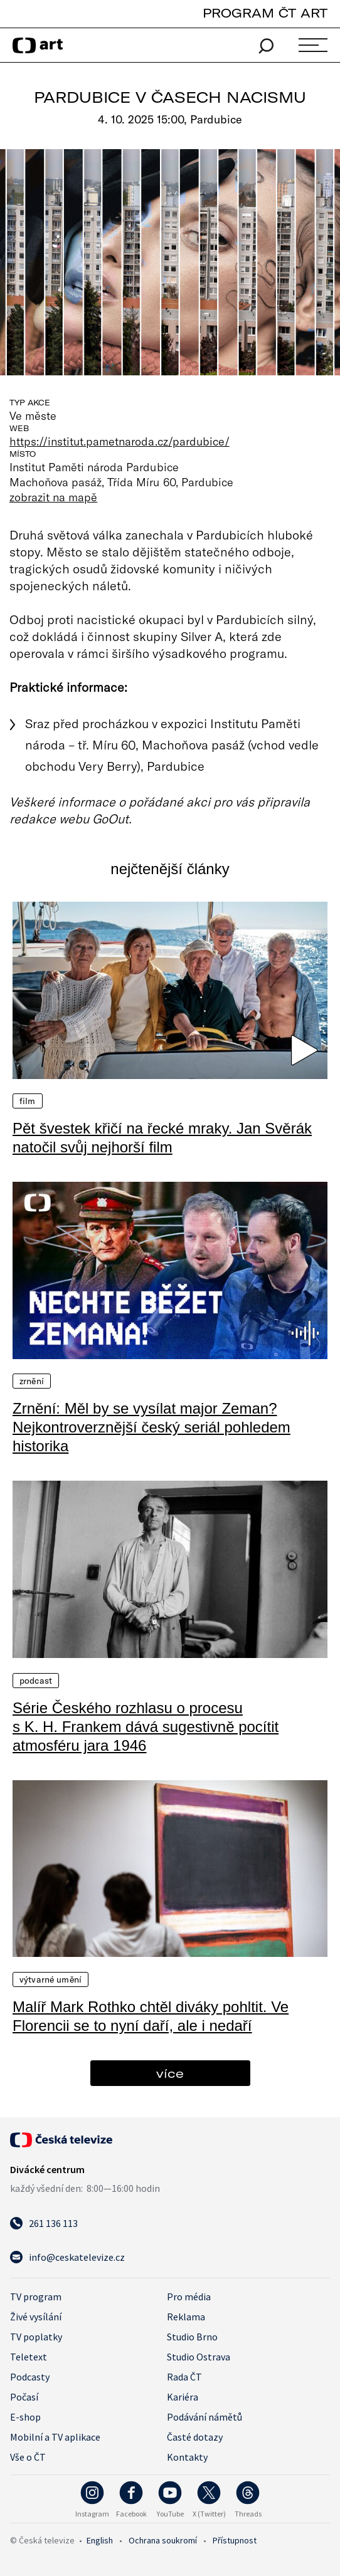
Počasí (24, 2397)
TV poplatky (36, 2336)
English (100, 2540)
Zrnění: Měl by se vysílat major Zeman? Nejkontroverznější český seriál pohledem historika (151, 1427)
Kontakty (187, 2457)
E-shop (25, 2417)
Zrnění (31, 1381)
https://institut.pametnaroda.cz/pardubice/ (119, 441)
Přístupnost (235, 2540)
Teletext (28, 2356)
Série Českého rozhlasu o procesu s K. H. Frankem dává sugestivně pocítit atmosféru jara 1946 (146, 1726)
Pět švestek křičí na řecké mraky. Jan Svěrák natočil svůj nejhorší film (162, 1137)
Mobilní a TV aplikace (55, 2437)
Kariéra (182, 2397)
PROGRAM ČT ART (265, 13)
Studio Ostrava (198, 2356)
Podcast (35, 1680)
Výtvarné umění (50, 1979)
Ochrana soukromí (163, 2540)
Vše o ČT (28, 2457)
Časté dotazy (195, 2437)
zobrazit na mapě (53, 497)
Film (27, 1101)
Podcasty (30, 2376)
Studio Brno (192, 2336)
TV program (35, 2296)
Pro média (189, 2296)
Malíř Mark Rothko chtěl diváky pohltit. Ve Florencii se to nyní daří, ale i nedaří (151, 2016)
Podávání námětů (204, 2417)
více (170, 2073)
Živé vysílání (35, 2316)
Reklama (186, 2316)
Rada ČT (184, 2376)
